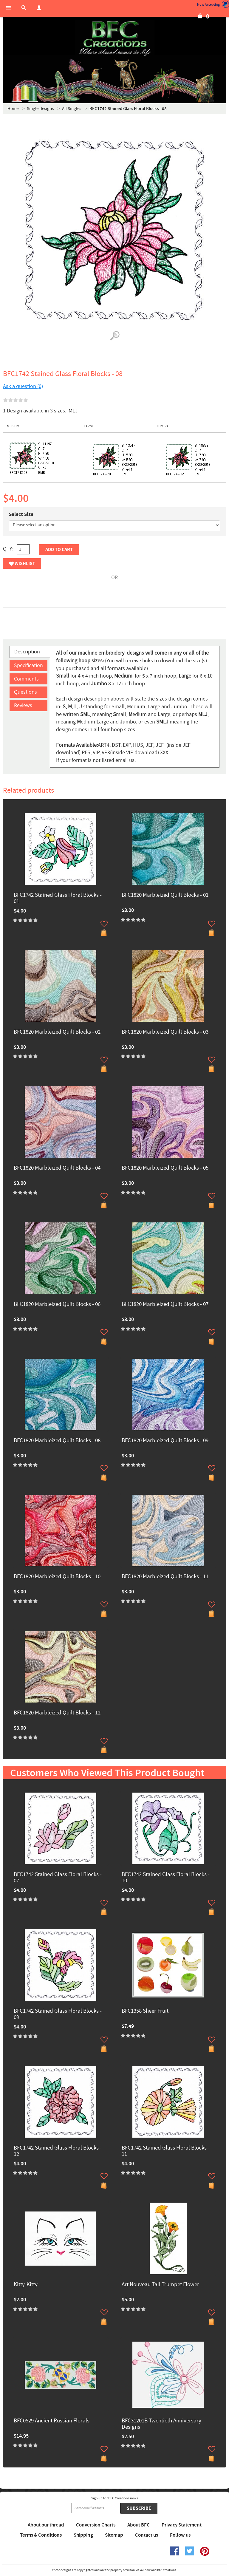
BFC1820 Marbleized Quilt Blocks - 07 (165, 1304)
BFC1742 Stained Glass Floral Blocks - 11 (166, 2151)
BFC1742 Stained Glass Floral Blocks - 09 (58, 2014)
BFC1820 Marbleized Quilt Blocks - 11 (165, 1577)
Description (27, 651)
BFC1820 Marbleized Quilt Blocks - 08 (57, 1441)
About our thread (46, 2525)
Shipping (83, 2535)
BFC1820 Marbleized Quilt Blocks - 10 (57, 1577)
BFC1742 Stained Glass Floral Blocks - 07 (58, 1878)
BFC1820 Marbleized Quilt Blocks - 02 (57, 1032)
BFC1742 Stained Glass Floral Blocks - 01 (58, 898)
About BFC (138, 2525)
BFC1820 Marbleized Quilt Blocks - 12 (57, 1713)
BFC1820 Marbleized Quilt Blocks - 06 (57, 1304)
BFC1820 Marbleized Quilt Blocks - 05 (165, 1168)
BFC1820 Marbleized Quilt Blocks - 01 (165, 895)
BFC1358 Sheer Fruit (145, 2011)
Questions (25, 692)
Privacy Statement (182, 2525)
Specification (28, 665)
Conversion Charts (95, 2525)
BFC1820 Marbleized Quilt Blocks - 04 (57, 1168)
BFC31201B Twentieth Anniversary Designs (161, 2424)
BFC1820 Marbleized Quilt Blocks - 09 (165, 1441)
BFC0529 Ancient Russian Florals (51, 2421)
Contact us (146, 2535)
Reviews (23, 705)
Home (12, 109)
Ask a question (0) (23, 386)
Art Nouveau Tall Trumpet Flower (160, 2285)
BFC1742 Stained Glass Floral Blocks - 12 (58, 2151)
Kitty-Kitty (26, 2285)
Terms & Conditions (41, 2535)
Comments (26, 678)
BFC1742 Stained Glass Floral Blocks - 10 (166, 1878)
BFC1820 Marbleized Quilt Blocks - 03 (165, 1032)
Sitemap (114, 2535)
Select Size (21, 514)
